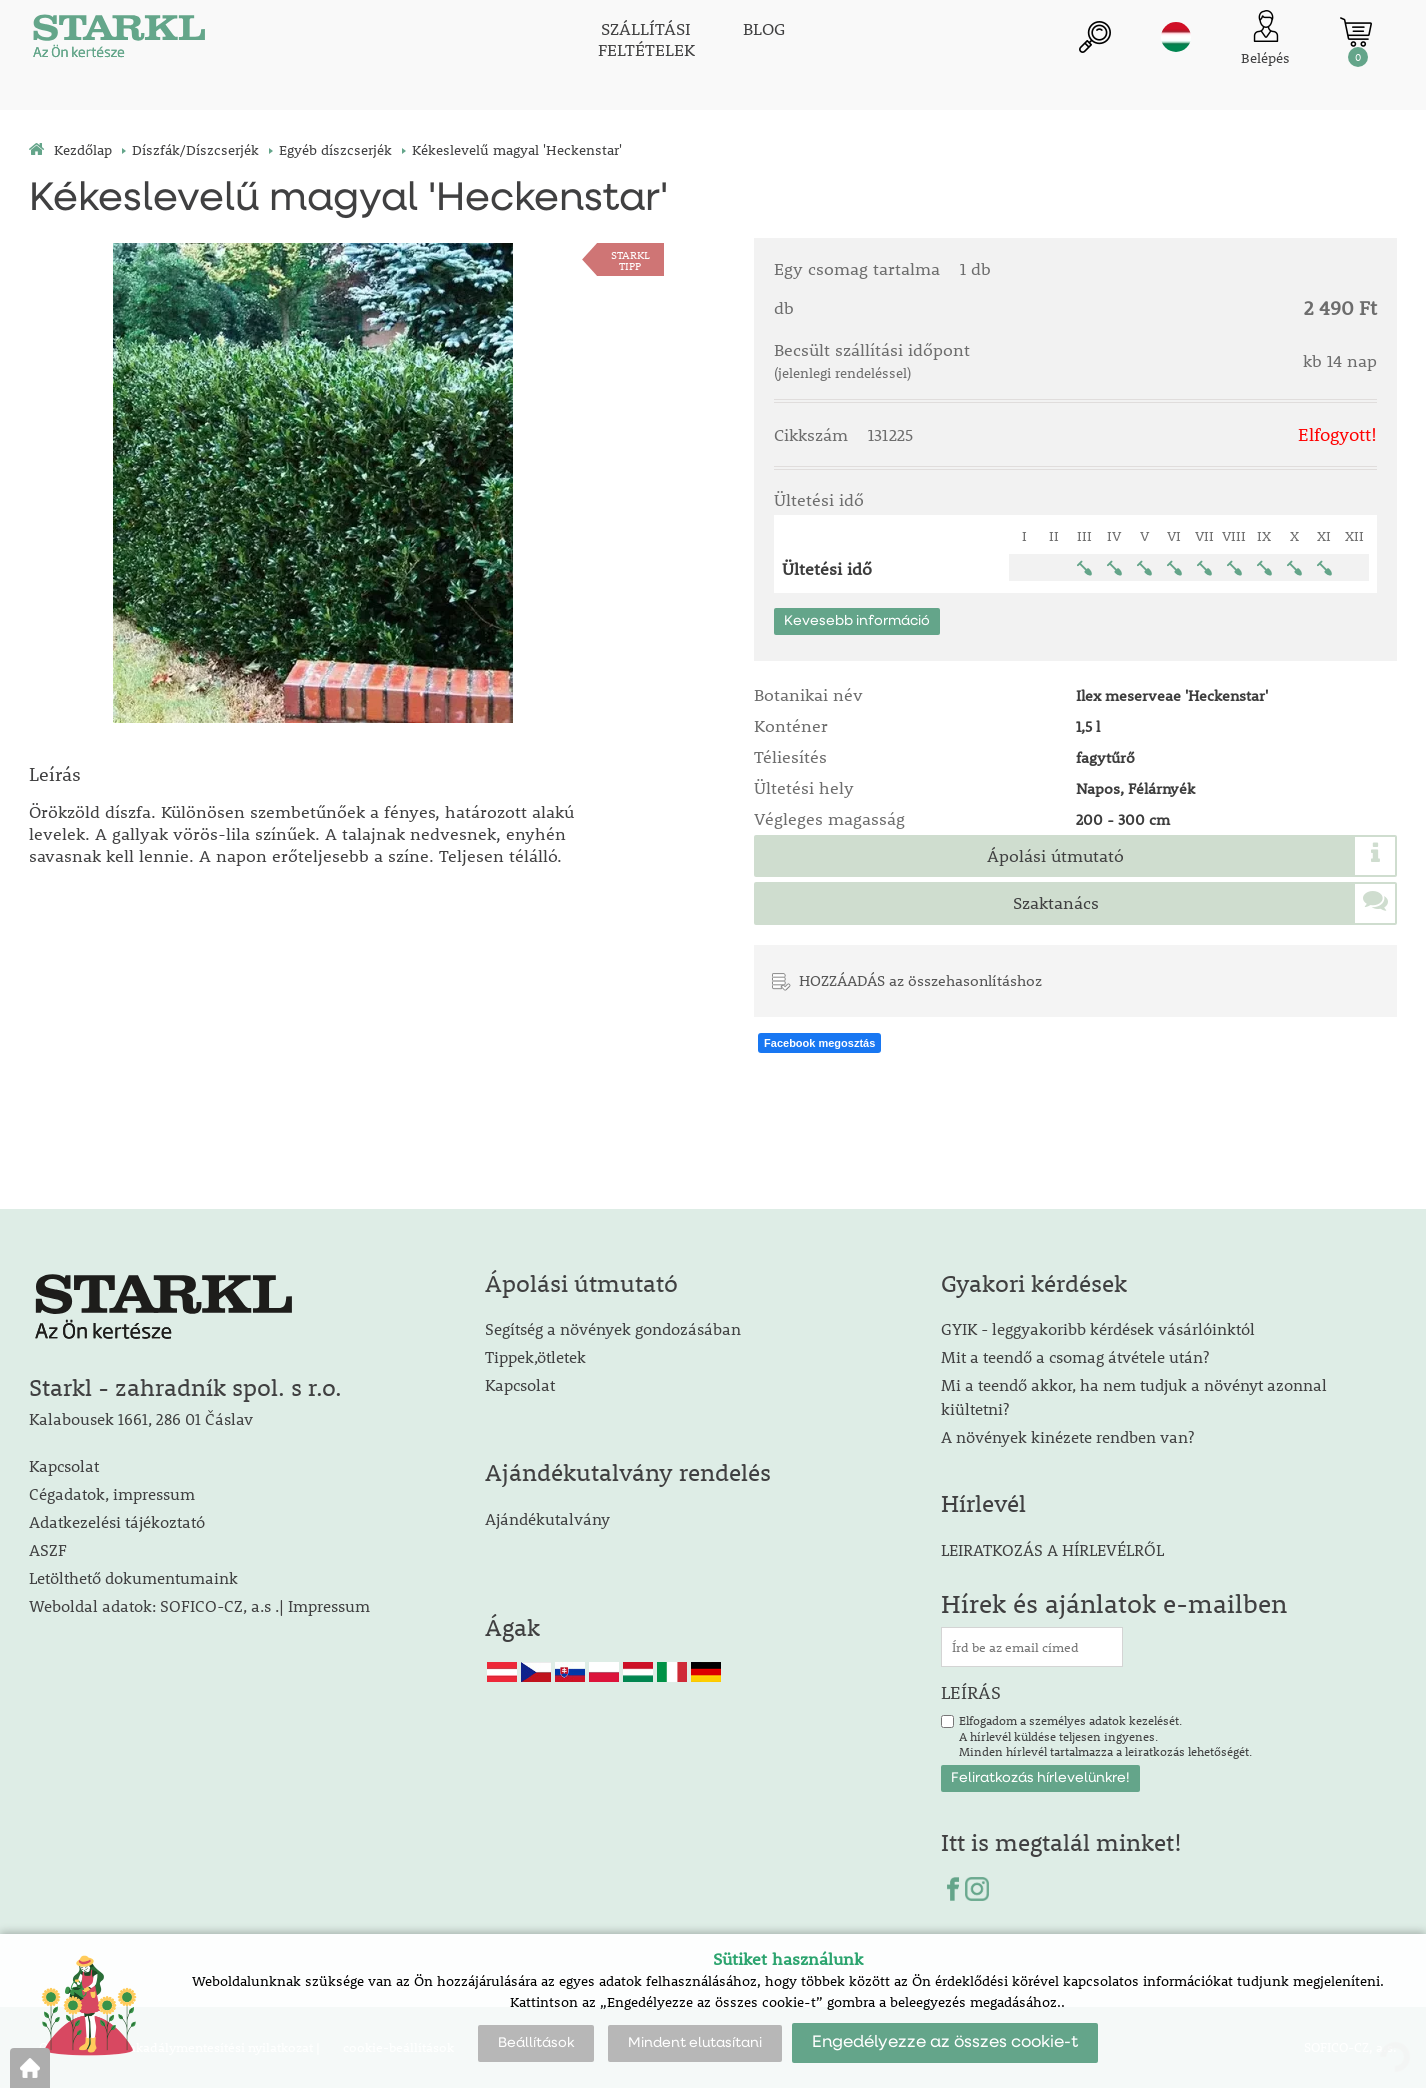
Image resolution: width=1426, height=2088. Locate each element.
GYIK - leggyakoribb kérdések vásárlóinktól (1098, 1328)
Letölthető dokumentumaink (133, 1577)
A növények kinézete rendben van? (1067, 1436)
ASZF (48, 1549)
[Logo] (119, 40)
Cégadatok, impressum (112, 1493)
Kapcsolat (64, 1465)
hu (1176, 37)
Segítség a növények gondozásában (613, 1328)
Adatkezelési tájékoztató (117, 1521)
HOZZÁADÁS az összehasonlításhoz (920, 980)
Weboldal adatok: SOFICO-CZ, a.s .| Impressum (199, 1605)
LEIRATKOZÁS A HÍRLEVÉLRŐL (1052, 1549)
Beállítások (536, 2043)
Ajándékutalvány (547, 1518)
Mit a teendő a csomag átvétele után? (1075, 1356)
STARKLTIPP (630, 260)
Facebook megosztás (819, 1043)
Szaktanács (1056, 903)
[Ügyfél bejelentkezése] (1265, 39)
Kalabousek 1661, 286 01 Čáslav (141, 1418)
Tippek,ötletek (535, 1356)
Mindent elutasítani (695, 2043)
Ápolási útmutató (1055, 856)
